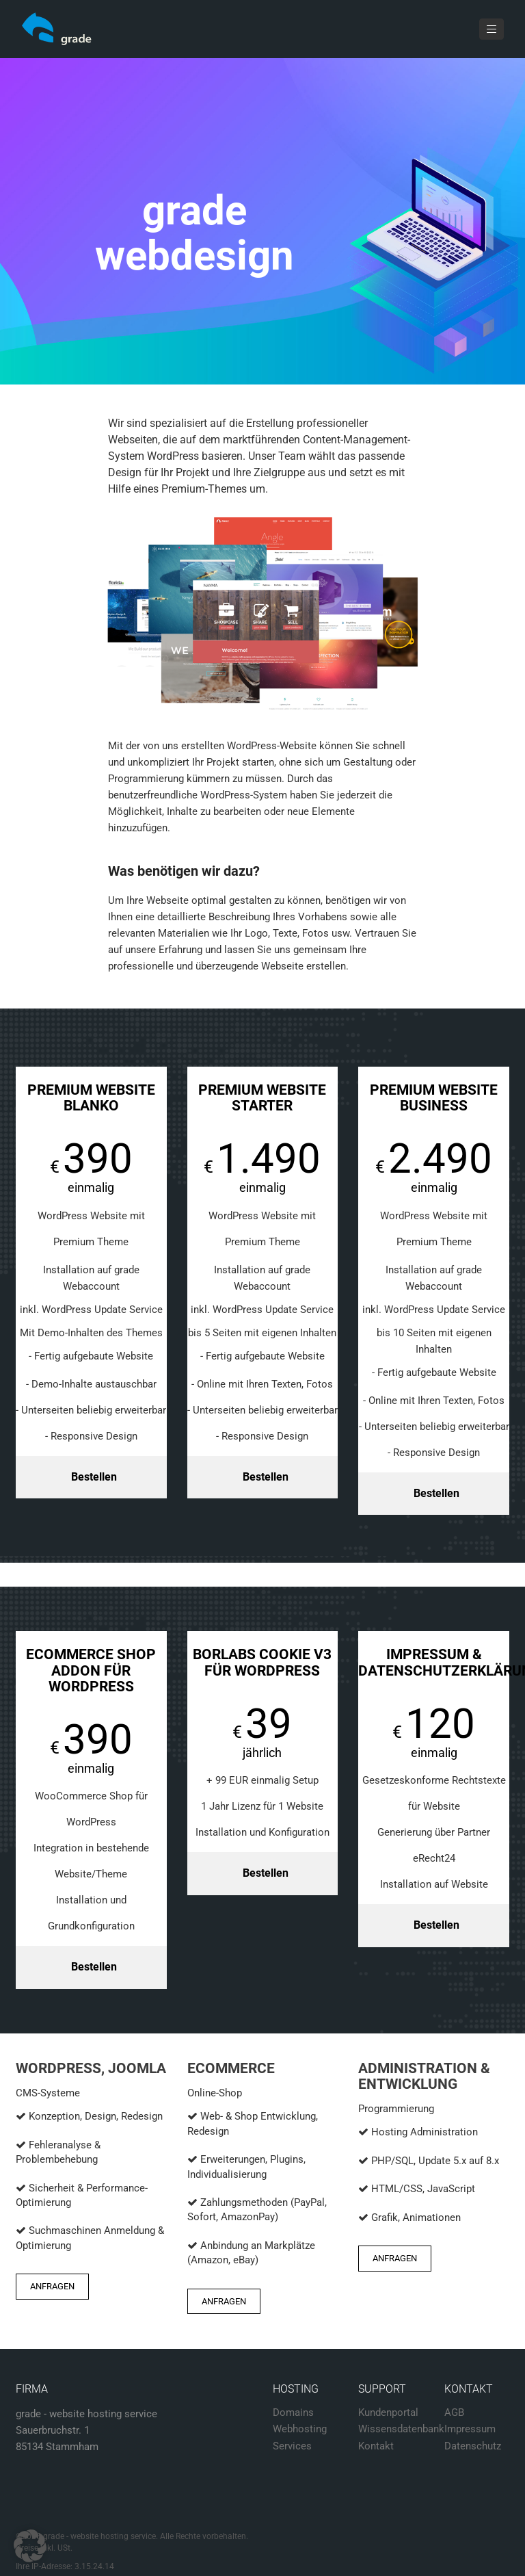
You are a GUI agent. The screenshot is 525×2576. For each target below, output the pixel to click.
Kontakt (376, 2446)
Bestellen (94, 1476)
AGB (454, 2412)
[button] (30, 2546)
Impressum (470, 2429)
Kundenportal (388, 2412)
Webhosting (300, 2429)
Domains (293, 2412)
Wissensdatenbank (401, 2429)
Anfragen (52, 2286)
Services (292, 2446)
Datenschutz (472, 2446)
